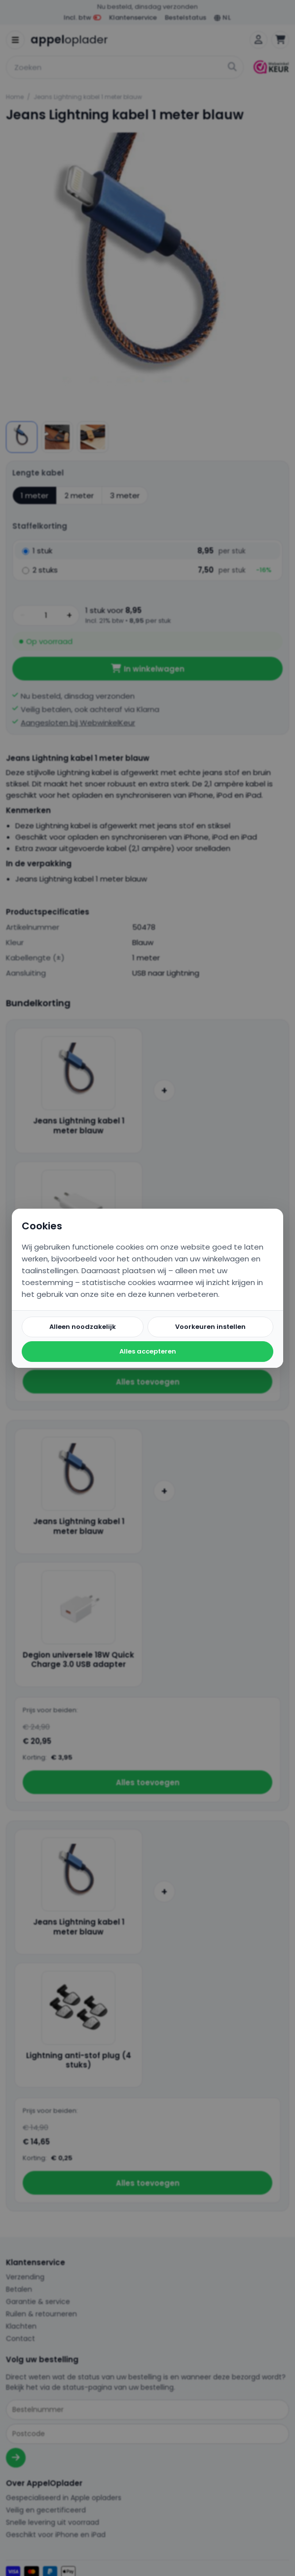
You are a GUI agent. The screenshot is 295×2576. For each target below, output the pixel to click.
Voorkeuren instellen (210, 1326)
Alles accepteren (147, 1351)
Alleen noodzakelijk (82, 1326)
